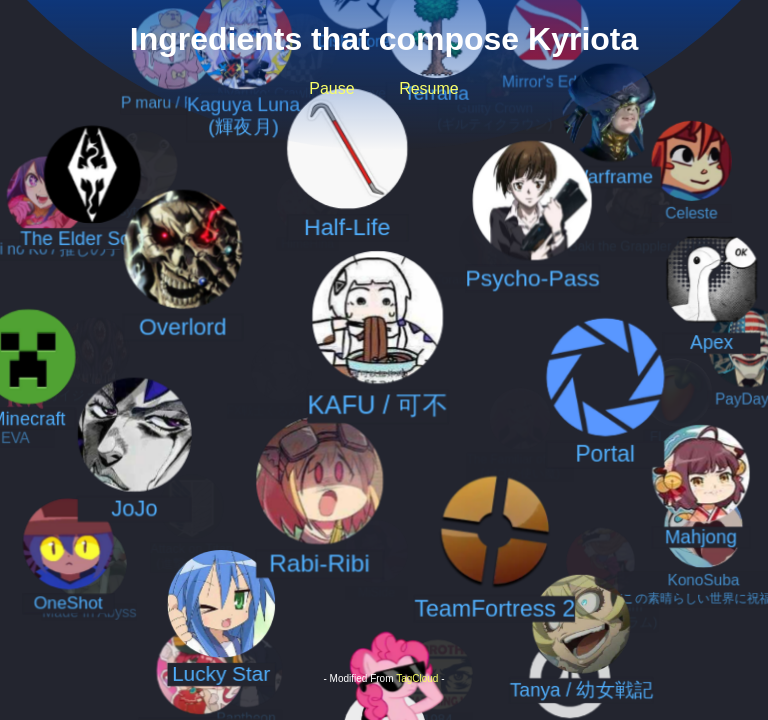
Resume (429, 88)
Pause (331, 88)
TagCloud (417, 678)
